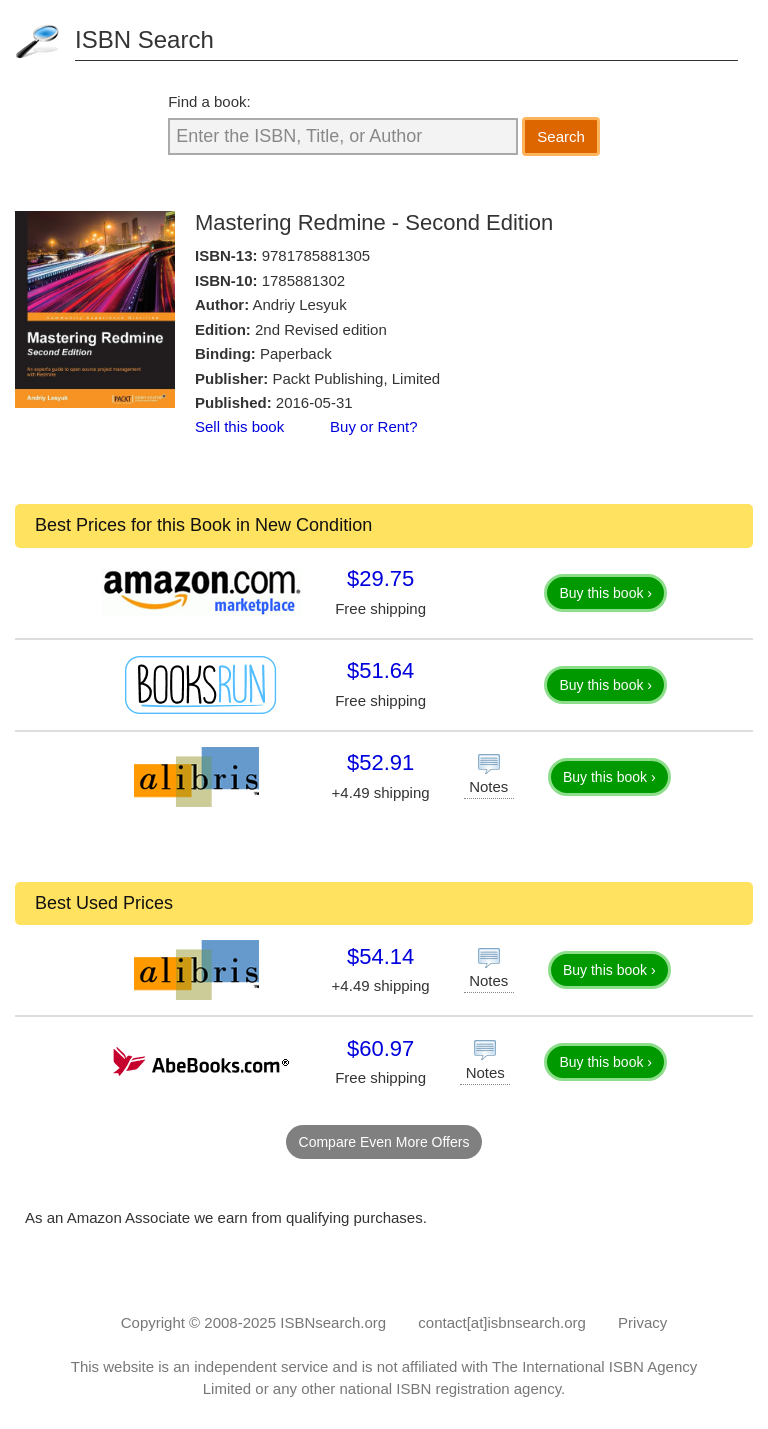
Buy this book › (605, 593)
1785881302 (303, 280)
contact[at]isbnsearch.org (502, 1322)
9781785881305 (316, 255)
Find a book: (209, 101)
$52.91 (380, 762)
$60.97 (380, 1048)
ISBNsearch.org (333, 1322)
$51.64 (380, 670)
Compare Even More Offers (384, 1142)
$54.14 (380, 956)
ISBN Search (144, 39)
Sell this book (239, 426)
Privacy (642, 1322)
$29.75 (380, 578)
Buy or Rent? (374, 426)
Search (561, 136)
